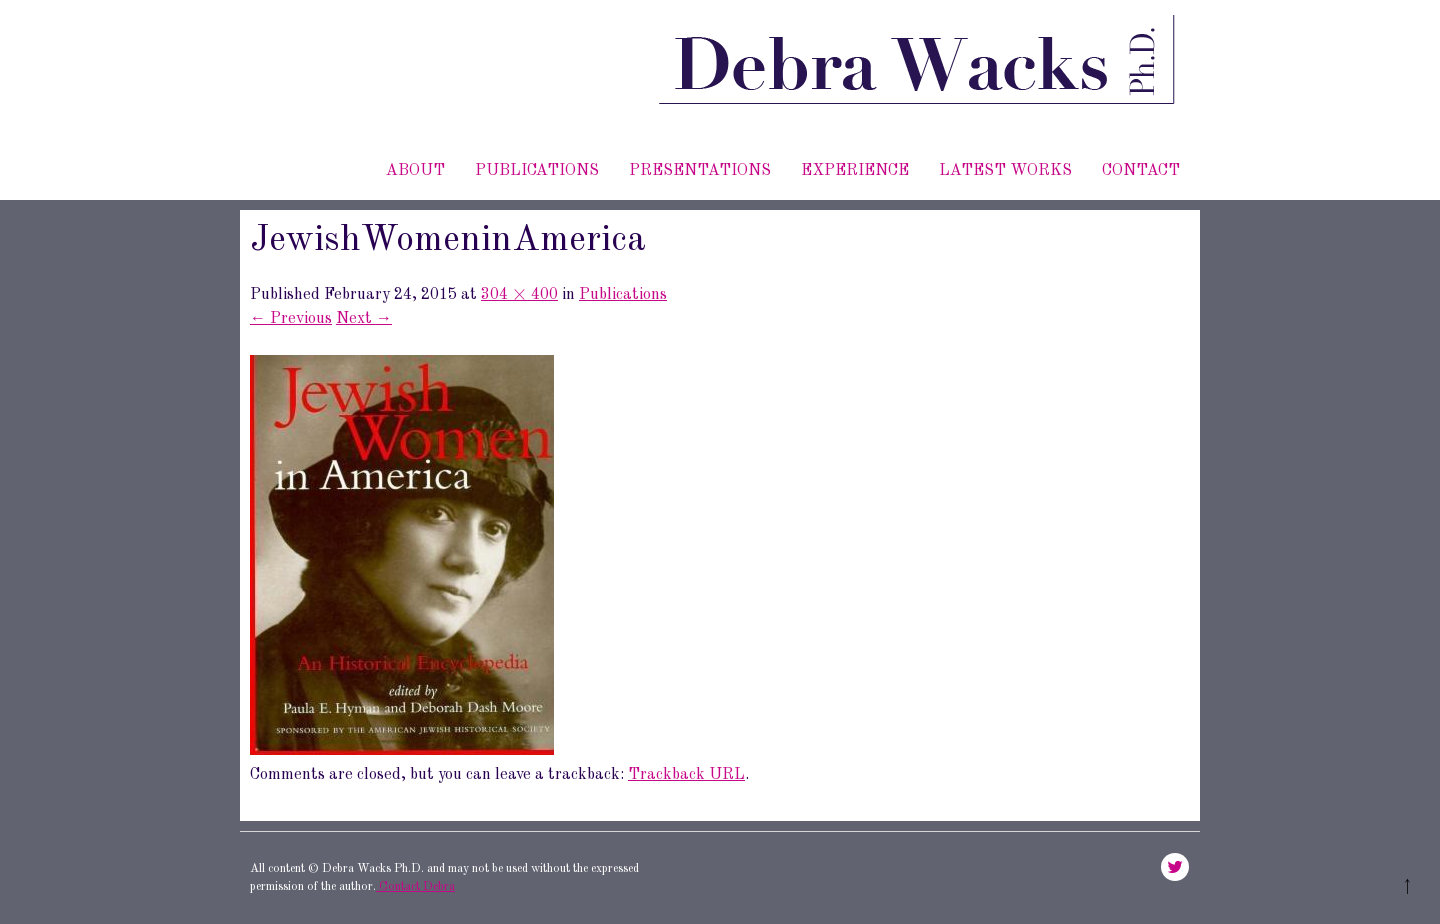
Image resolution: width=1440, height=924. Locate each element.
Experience (855, 171)
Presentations (700, 171)
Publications (537, 171)
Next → (364, 319)
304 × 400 (519, 295)
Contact (1141, 171)
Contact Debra (415, 887)
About (415, 171)
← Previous (291, 319)
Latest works (1005, 171)
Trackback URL (686, 775)
